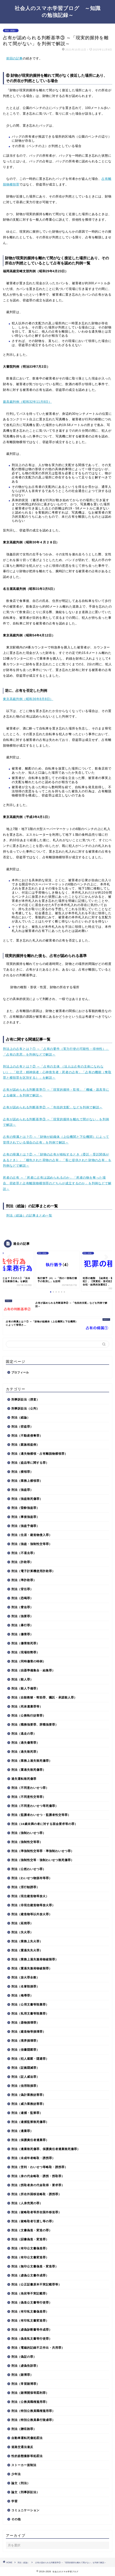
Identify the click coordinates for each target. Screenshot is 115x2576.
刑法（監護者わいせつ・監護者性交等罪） (41, 1814)
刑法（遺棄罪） (22, 2131)
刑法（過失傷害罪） (25, 1742)
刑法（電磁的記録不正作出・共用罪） (38, 2347)
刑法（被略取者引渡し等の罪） (33, 2221)
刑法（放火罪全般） (25, 1977)
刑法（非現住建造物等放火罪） (33, 1905)
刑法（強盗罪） (22, 1489)
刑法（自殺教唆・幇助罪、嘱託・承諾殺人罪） (44, 1697)
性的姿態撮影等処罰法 (27, 2456)
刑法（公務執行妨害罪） (28, 1715)
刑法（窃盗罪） (22, 1426)
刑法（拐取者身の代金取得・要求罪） (38, 2185)
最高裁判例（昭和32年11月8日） (27, 401)
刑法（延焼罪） (22, 1923)
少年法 (16, 2474)
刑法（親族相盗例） (25, 1444)
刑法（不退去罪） (23, 1553)
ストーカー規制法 (23, 2465)
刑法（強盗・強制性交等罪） (31, 1544)
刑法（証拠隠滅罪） (25, 2067)
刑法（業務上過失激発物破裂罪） (34, 1959)
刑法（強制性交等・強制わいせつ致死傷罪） (42, 1860)
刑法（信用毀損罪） (25, 2085)
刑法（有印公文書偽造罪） (30, 2248)
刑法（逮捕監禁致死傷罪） (30, 2122)
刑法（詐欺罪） (22, 1562)
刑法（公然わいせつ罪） (28, 1869)
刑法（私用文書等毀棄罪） (30, 2013)
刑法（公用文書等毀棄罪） (30, 2004)
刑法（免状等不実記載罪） (30, 2293)
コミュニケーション (25, 2510)
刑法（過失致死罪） (25, 1751)
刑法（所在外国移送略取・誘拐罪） (36, 2194)
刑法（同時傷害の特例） (28, 1661)
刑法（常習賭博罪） (25, 2383)
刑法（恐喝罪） (22, 1598)
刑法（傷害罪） (22, 1634)
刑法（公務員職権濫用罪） (30, 2401)
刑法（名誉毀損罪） (25, 1986)
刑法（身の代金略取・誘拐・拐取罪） (38, 2176)
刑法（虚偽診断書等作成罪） (31, 2329)
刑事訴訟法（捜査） (25, 1399)
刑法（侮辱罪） (22, 1995)
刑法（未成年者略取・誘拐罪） (33, 2158)
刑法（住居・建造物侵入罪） (31, 1535)
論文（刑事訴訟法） (25, 2492)
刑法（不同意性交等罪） (28, 1796)
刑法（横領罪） (22, 1471)
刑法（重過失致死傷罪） (28, 1769)
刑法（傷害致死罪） (25, 1643)
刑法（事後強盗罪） (25, 1516)
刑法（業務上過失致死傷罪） (31, 1760)
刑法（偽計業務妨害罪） (28, 2094)
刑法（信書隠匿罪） (25, 2049)
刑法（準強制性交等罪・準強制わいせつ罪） (42, 1851)
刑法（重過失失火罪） (27, 1950)
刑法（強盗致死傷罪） (27, 1498)
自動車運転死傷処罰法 (27, 2438)
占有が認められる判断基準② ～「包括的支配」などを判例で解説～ (52, 1107)
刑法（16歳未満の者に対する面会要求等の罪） (44, 1824)
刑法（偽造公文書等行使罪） (31, 2302)
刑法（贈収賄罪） (23, 2429)
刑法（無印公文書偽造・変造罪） (34, 2266)
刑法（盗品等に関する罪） (30, 1462)
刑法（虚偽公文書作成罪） (30, 2275)
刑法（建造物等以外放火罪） (31, 1914)
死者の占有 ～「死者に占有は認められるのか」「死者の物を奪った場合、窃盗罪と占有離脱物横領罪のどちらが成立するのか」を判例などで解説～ (57, 1183)
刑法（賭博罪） (22, 2374)
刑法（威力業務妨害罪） (28, 2103)
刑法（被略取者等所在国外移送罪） (36, 2212)
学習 (14, 2501)
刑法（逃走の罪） (23, 1733)
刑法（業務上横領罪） (27, 1480)
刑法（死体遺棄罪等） (27, 1706)
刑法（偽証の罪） (23, 2356)
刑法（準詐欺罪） (23, 1580)
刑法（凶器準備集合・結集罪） (33, 1670)
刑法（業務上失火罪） (27, 1941)
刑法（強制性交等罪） (27, 1842)
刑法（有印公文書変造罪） (30, 2257)
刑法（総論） (11, 30)
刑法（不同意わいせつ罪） (30, 1787)
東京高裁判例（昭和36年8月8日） (28, 699)
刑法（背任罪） (22, 1589)
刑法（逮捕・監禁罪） (27, 2112)
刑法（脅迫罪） (22, 1607)
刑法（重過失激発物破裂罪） (31, 1968)
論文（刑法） (20, 2483)
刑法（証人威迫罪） (25, 2076)
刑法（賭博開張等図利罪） (30, 2392)
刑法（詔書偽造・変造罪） (30, 2239)
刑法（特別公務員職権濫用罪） (33, 2410)
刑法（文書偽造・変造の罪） (31, 2230)
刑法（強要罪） (22, 1616)
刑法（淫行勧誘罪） (25, 1887)
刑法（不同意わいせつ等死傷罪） (34, 1805)
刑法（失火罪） (22, 1932)
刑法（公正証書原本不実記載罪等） (36, 2284)
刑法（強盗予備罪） (25, 1526)
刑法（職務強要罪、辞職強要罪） (34, 1724)
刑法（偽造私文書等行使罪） (31, 2338)
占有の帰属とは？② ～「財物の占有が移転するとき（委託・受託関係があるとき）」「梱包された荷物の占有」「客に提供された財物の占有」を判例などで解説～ (57, 1160)
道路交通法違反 (22, 2447)
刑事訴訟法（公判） (25, 1408)
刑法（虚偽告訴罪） (25, 2365)
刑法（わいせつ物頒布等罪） (31, 1878)
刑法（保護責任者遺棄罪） (30, 2140)
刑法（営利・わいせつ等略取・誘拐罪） (39, 2167)
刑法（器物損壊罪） (25, 2022)
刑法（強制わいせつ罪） (28, 1833)
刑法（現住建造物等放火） (30, 1896)
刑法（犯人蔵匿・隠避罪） (30, 2058)
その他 (16, 2519)
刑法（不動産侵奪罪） (27, 1435)
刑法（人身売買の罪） (27, 2203)
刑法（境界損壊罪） (25, 2040)
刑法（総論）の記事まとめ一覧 (29, 1215)
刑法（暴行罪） (22, 1625)
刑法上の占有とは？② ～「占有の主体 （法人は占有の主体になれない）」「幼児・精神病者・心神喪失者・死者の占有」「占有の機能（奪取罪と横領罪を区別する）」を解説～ (57, 1072)
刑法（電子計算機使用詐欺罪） (33, 1571)
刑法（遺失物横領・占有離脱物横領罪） (39, 1453)
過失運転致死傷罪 (23, 1778)
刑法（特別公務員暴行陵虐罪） (33, 2420)
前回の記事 (14, 58)
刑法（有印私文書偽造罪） (30, 2311)
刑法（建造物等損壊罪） (28, 2031)
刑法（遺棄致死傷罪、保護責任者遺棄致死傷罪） (45, 2149)
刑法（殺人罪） (22, 1679)
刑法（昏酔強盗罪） (25, 1507)
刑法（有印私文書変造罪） (30, 2320)
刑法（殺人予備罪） (25, 1688)
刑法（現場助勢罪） (25, 1652)
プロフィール (20, 1372)
